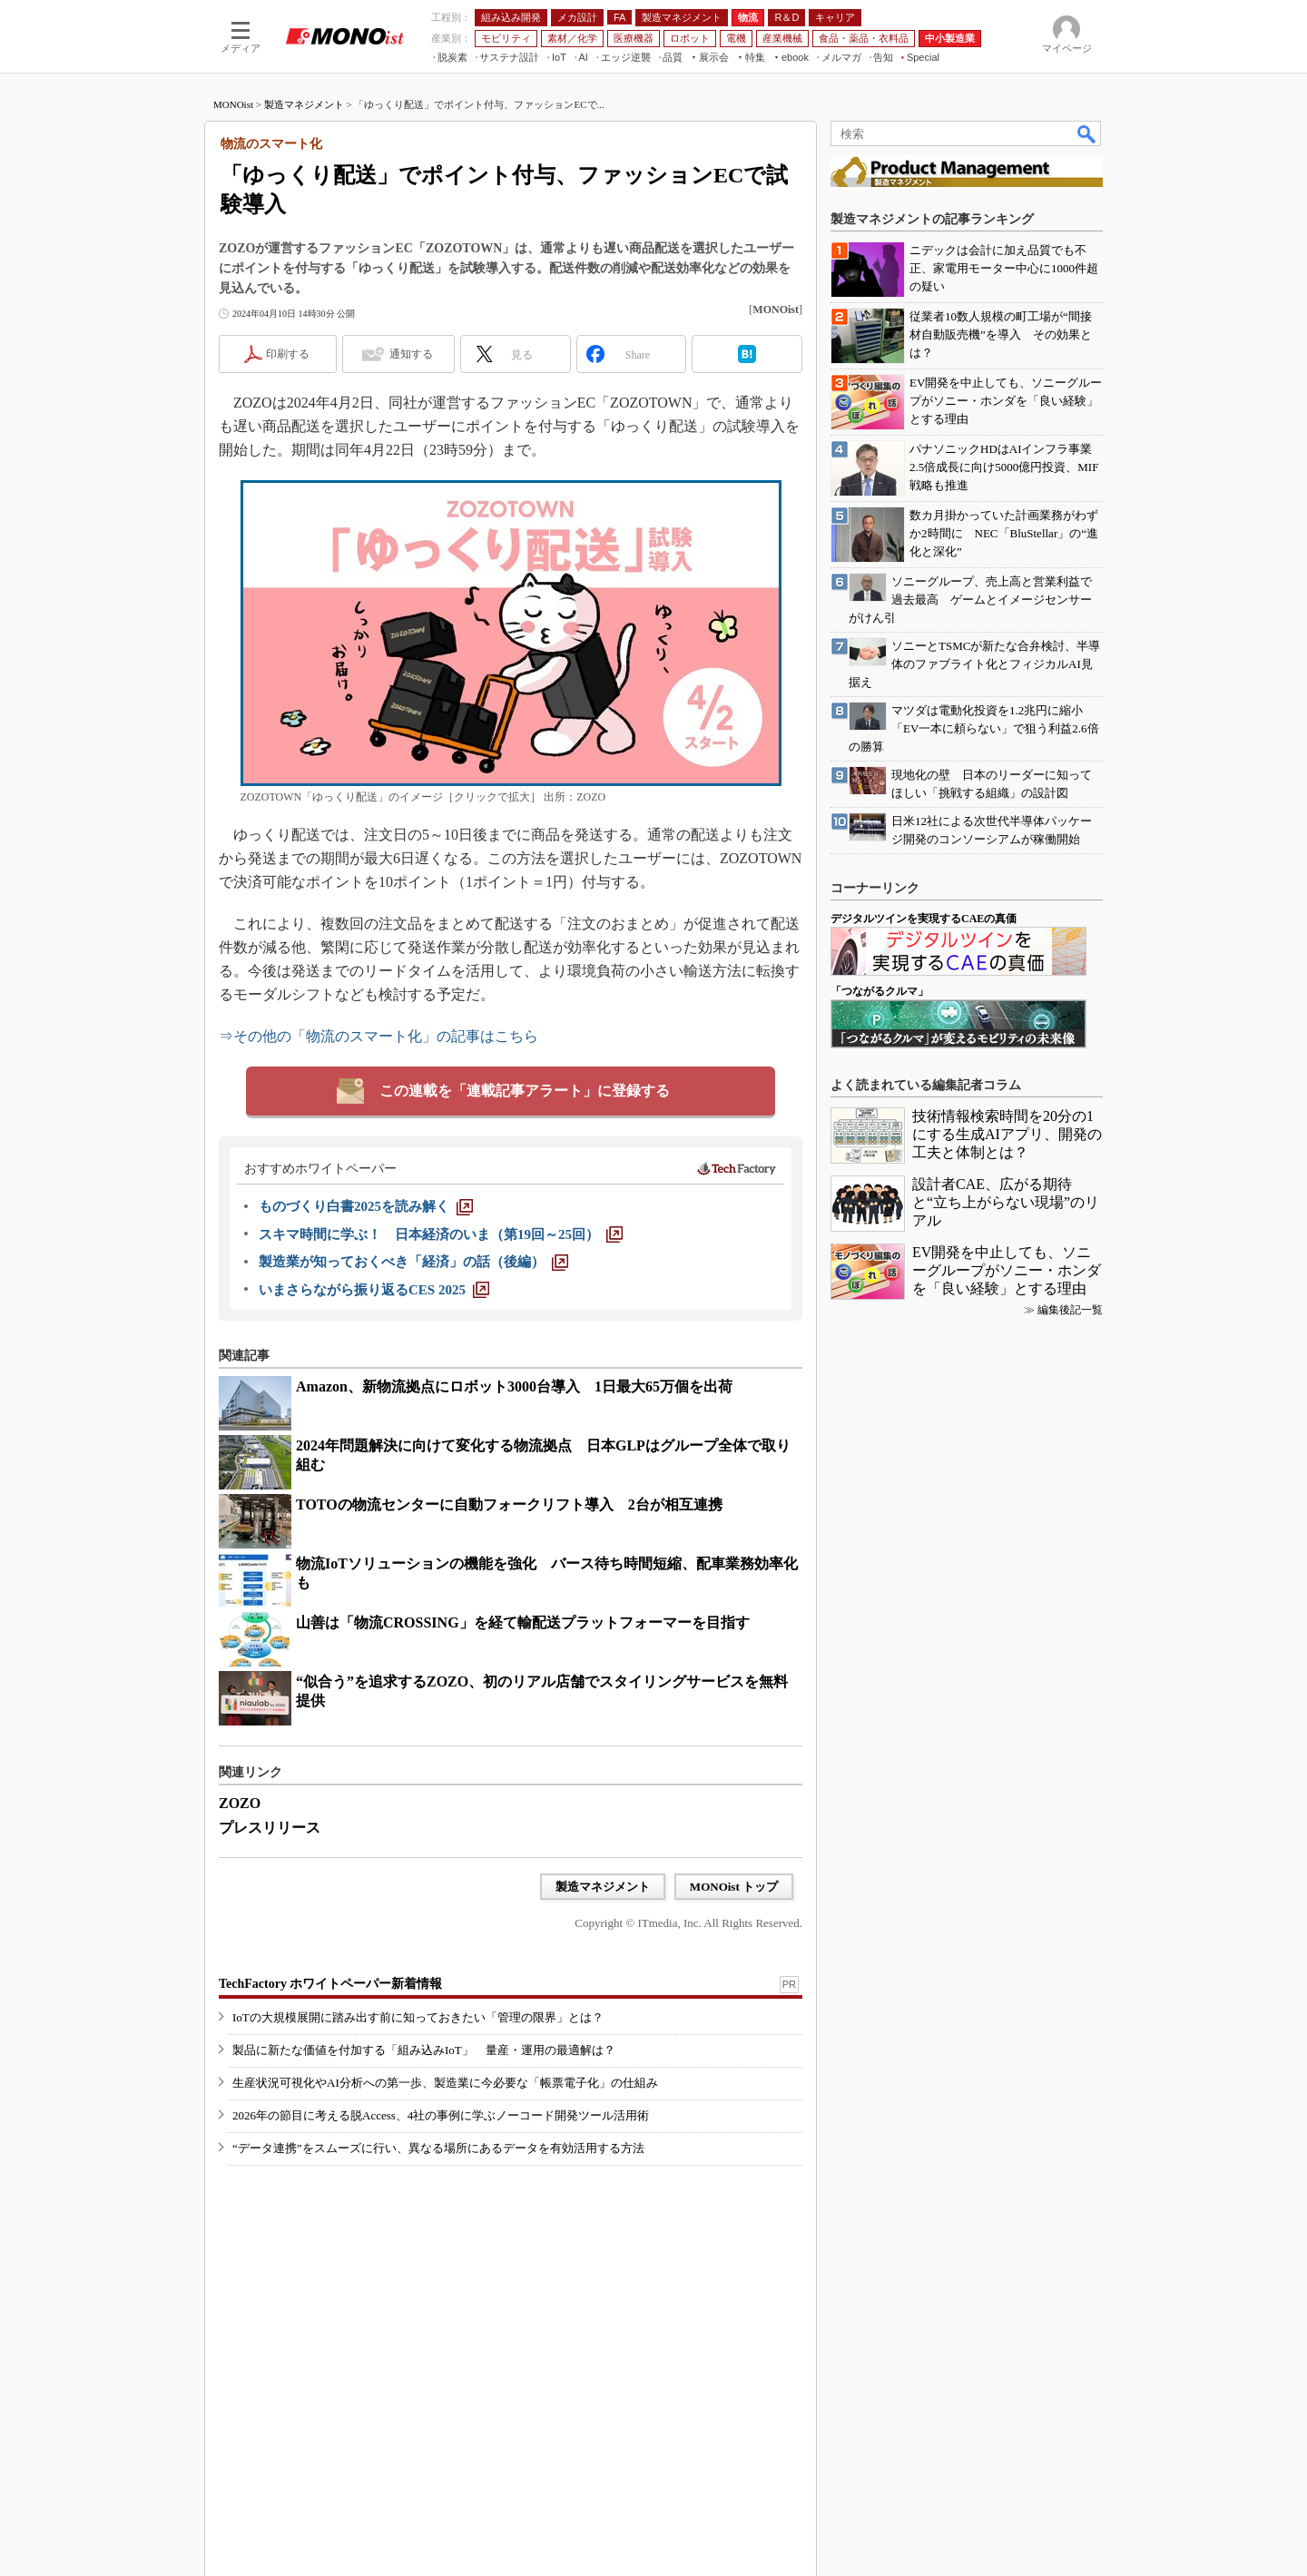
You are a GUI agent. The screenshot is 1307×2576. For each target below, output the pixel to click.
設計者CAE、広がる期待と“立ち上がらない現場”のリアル (1005, 1202)
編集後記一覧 (1070, 1309)
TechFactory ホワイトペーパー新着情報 (330, 1984)
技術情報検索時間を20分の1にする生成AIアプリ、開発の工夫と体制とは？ (1007, 1134)
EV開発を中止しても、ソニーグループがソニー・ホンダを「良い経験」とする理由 (1006, 1270)
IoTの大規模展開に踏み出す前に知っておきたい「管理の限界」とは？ (418, 2017)
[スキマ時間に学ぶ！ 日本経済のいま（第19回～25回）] (441, 1234)
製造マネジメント (304, 104)
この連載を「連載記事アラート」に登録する (524, 1090)
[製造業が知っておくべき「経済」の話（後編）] (413, 1261)
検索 (1087, 133)
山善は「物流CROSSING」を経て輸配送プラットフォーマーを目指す (523, 1622)
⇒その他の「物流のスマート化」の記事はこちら (378, 1036)
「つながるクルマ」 (879, 991)
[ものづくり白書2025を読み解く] (366, 1206)
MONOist (233, 104)
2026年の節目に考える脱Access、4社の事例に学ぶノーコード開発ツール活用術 (440, 2115)
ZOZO (239, 1803)
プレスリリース (269, 1827)
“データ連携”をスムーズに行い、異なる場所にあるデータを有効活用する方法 (438, 2148)
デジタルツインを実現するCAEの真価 (923, 918)
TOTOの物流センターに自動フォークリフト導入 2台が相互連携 (509, 1504)
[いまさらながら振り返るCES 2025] (374, 1290)
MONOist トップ (734, 1886)
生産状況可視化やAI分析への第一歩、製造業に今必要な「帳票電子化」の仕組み (445, 2082)
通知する (411, 354)
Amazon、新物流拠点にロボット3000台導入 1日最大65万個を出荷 (514, 1386)
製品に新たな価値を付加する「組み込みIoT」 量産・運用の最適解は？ (423, 2050)
